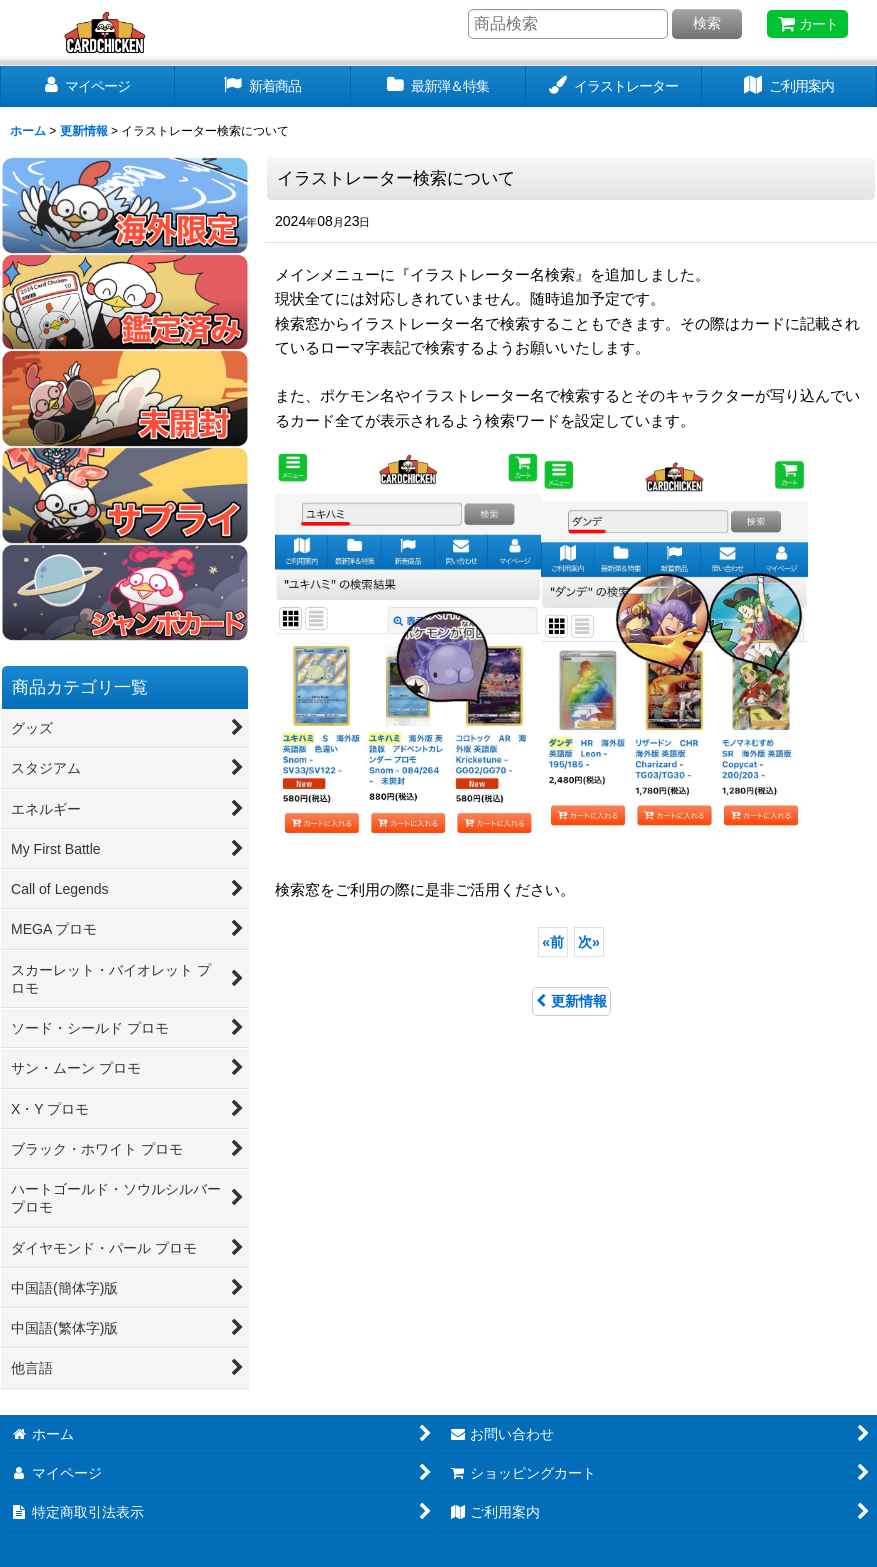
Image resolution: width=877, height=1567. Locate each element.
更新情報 (571, 1001)
